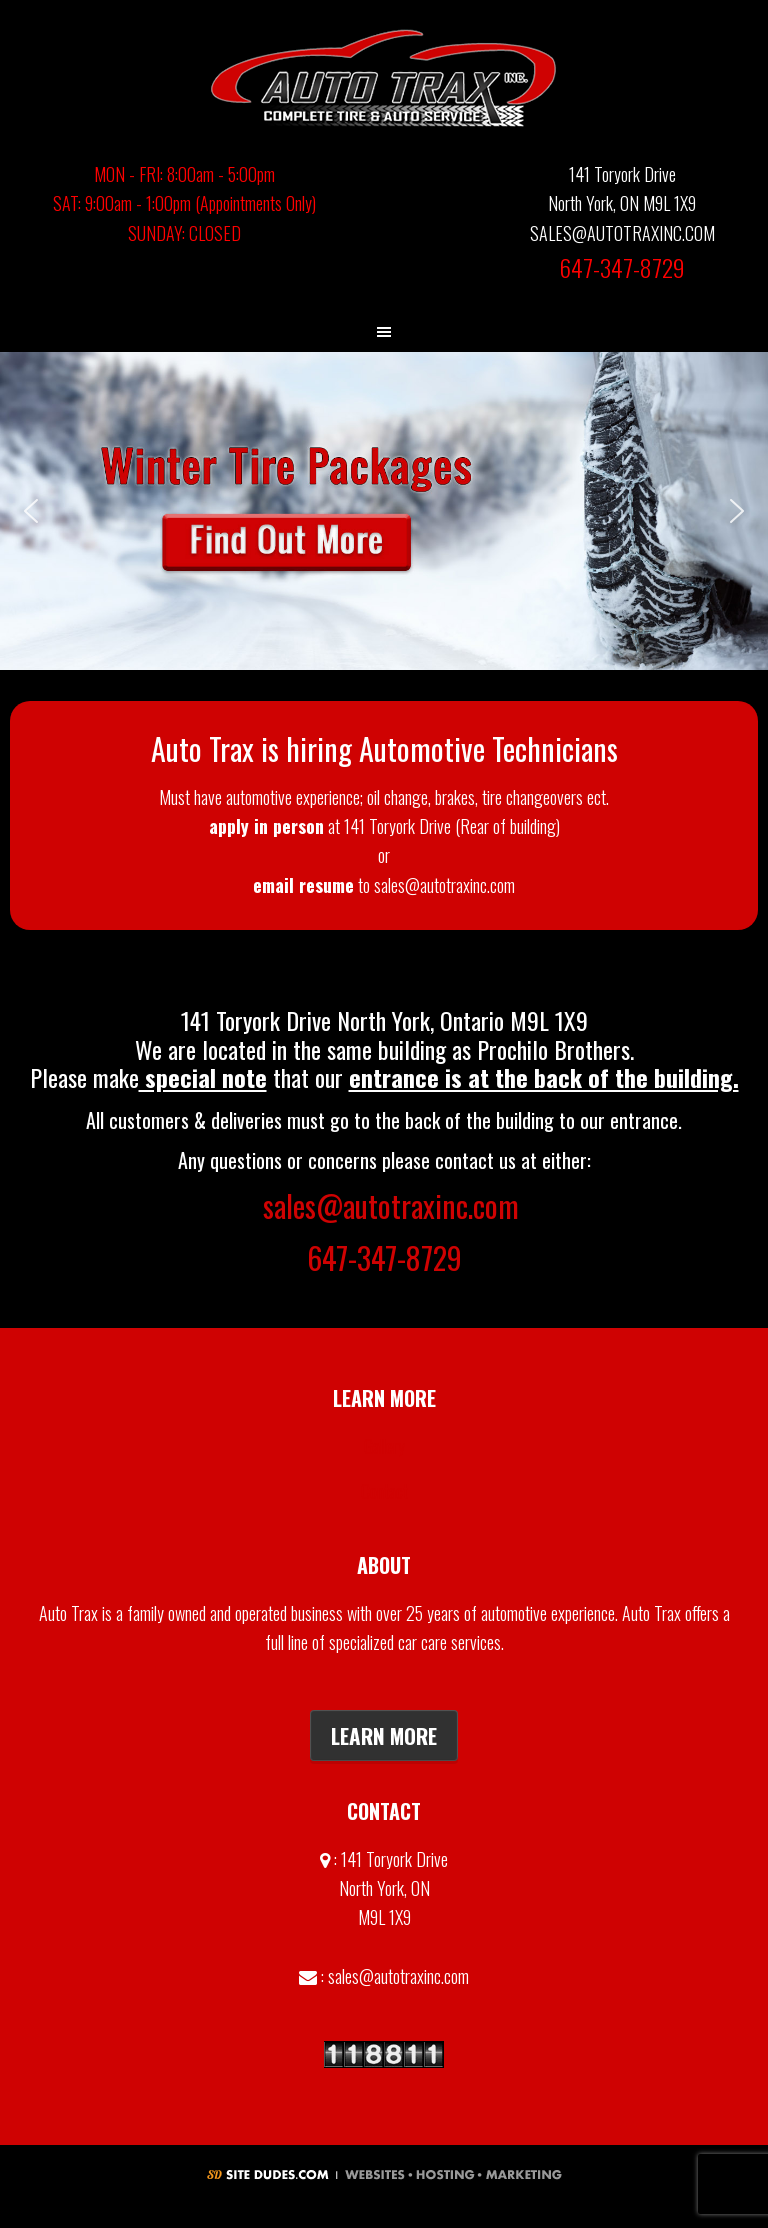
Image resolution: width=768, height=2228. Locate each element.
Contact (384, 1491)
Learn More (384, 1735)
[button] (384, 511)
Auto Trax (384, 77)
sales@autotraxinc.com (391, 1205)
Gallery (384, 1446)
